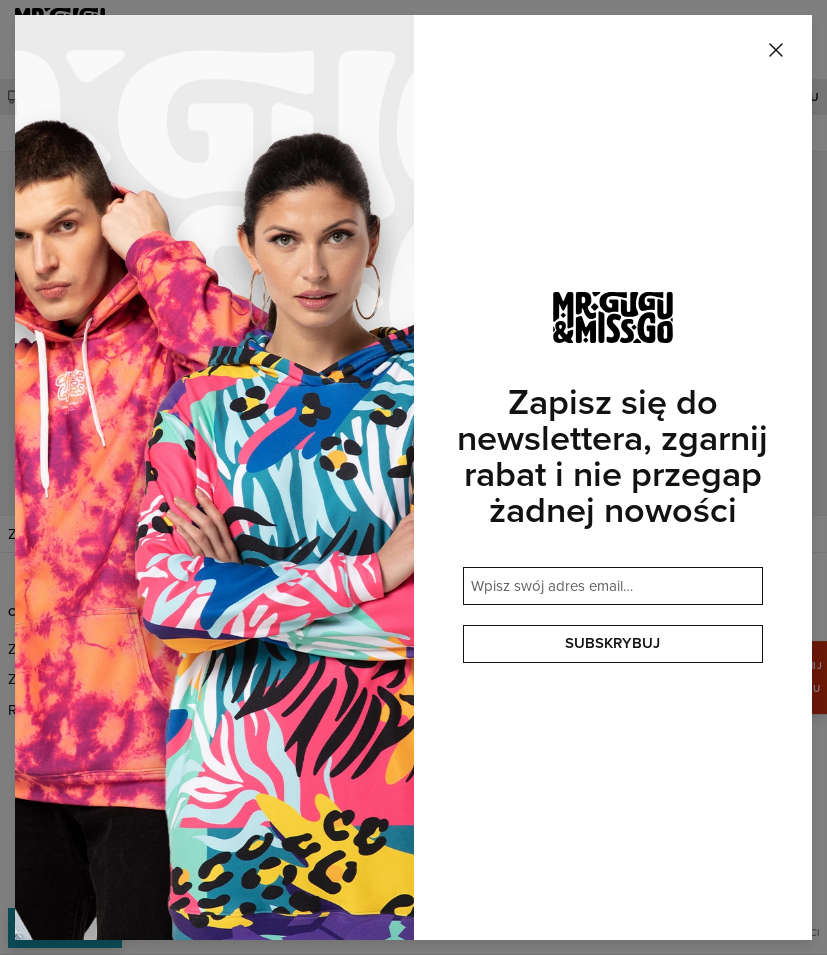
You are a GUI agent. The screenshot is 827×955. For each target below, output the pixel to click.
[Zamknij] (776, 51)
